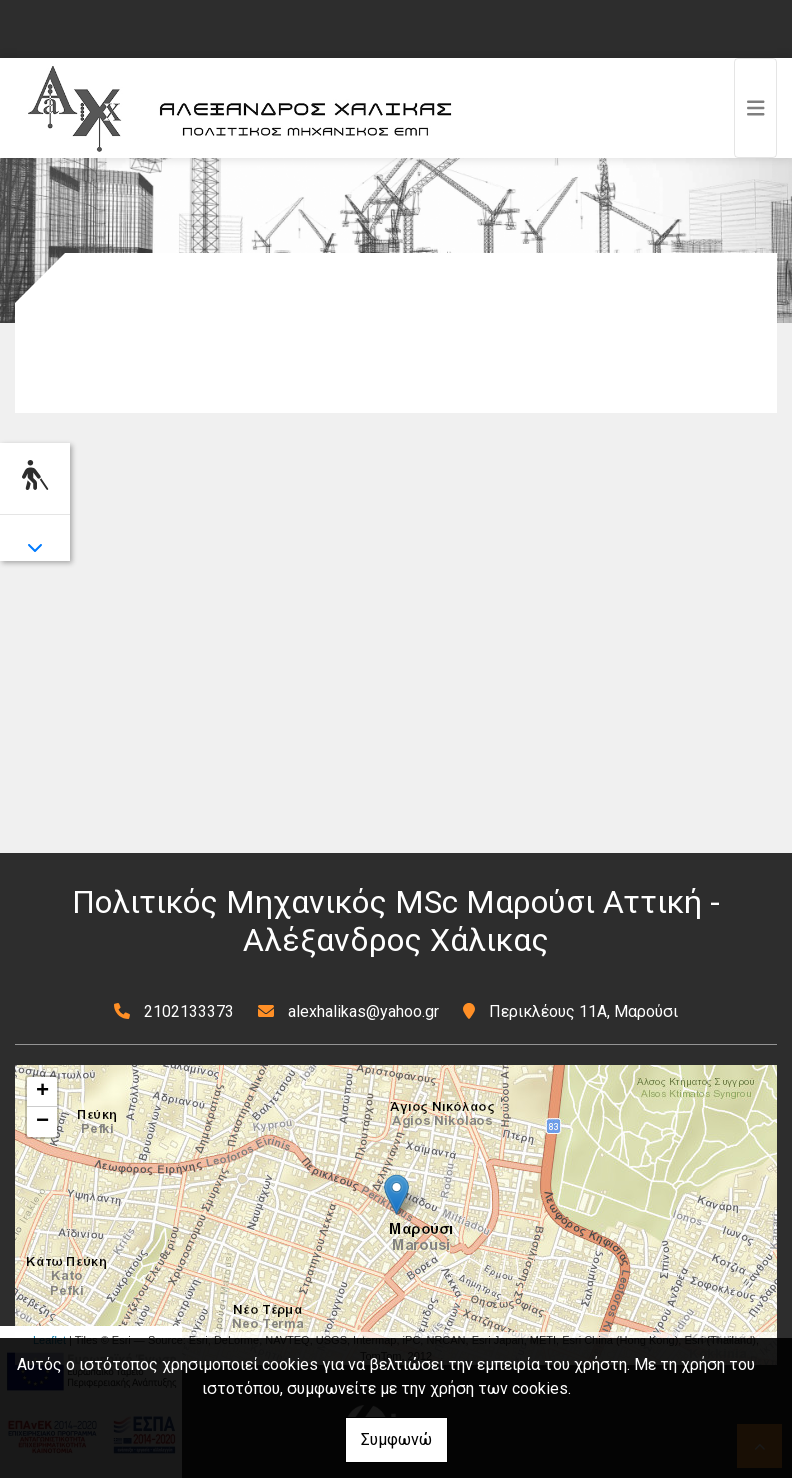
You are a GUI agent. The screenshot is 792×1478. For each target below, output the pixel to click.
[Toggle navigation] (756, 108)
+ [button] (42, 1092)
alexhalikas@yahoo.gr (363, 1011)
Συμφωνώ (396, 1439)
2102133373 (189, 1011)
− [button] (42, 1122)
